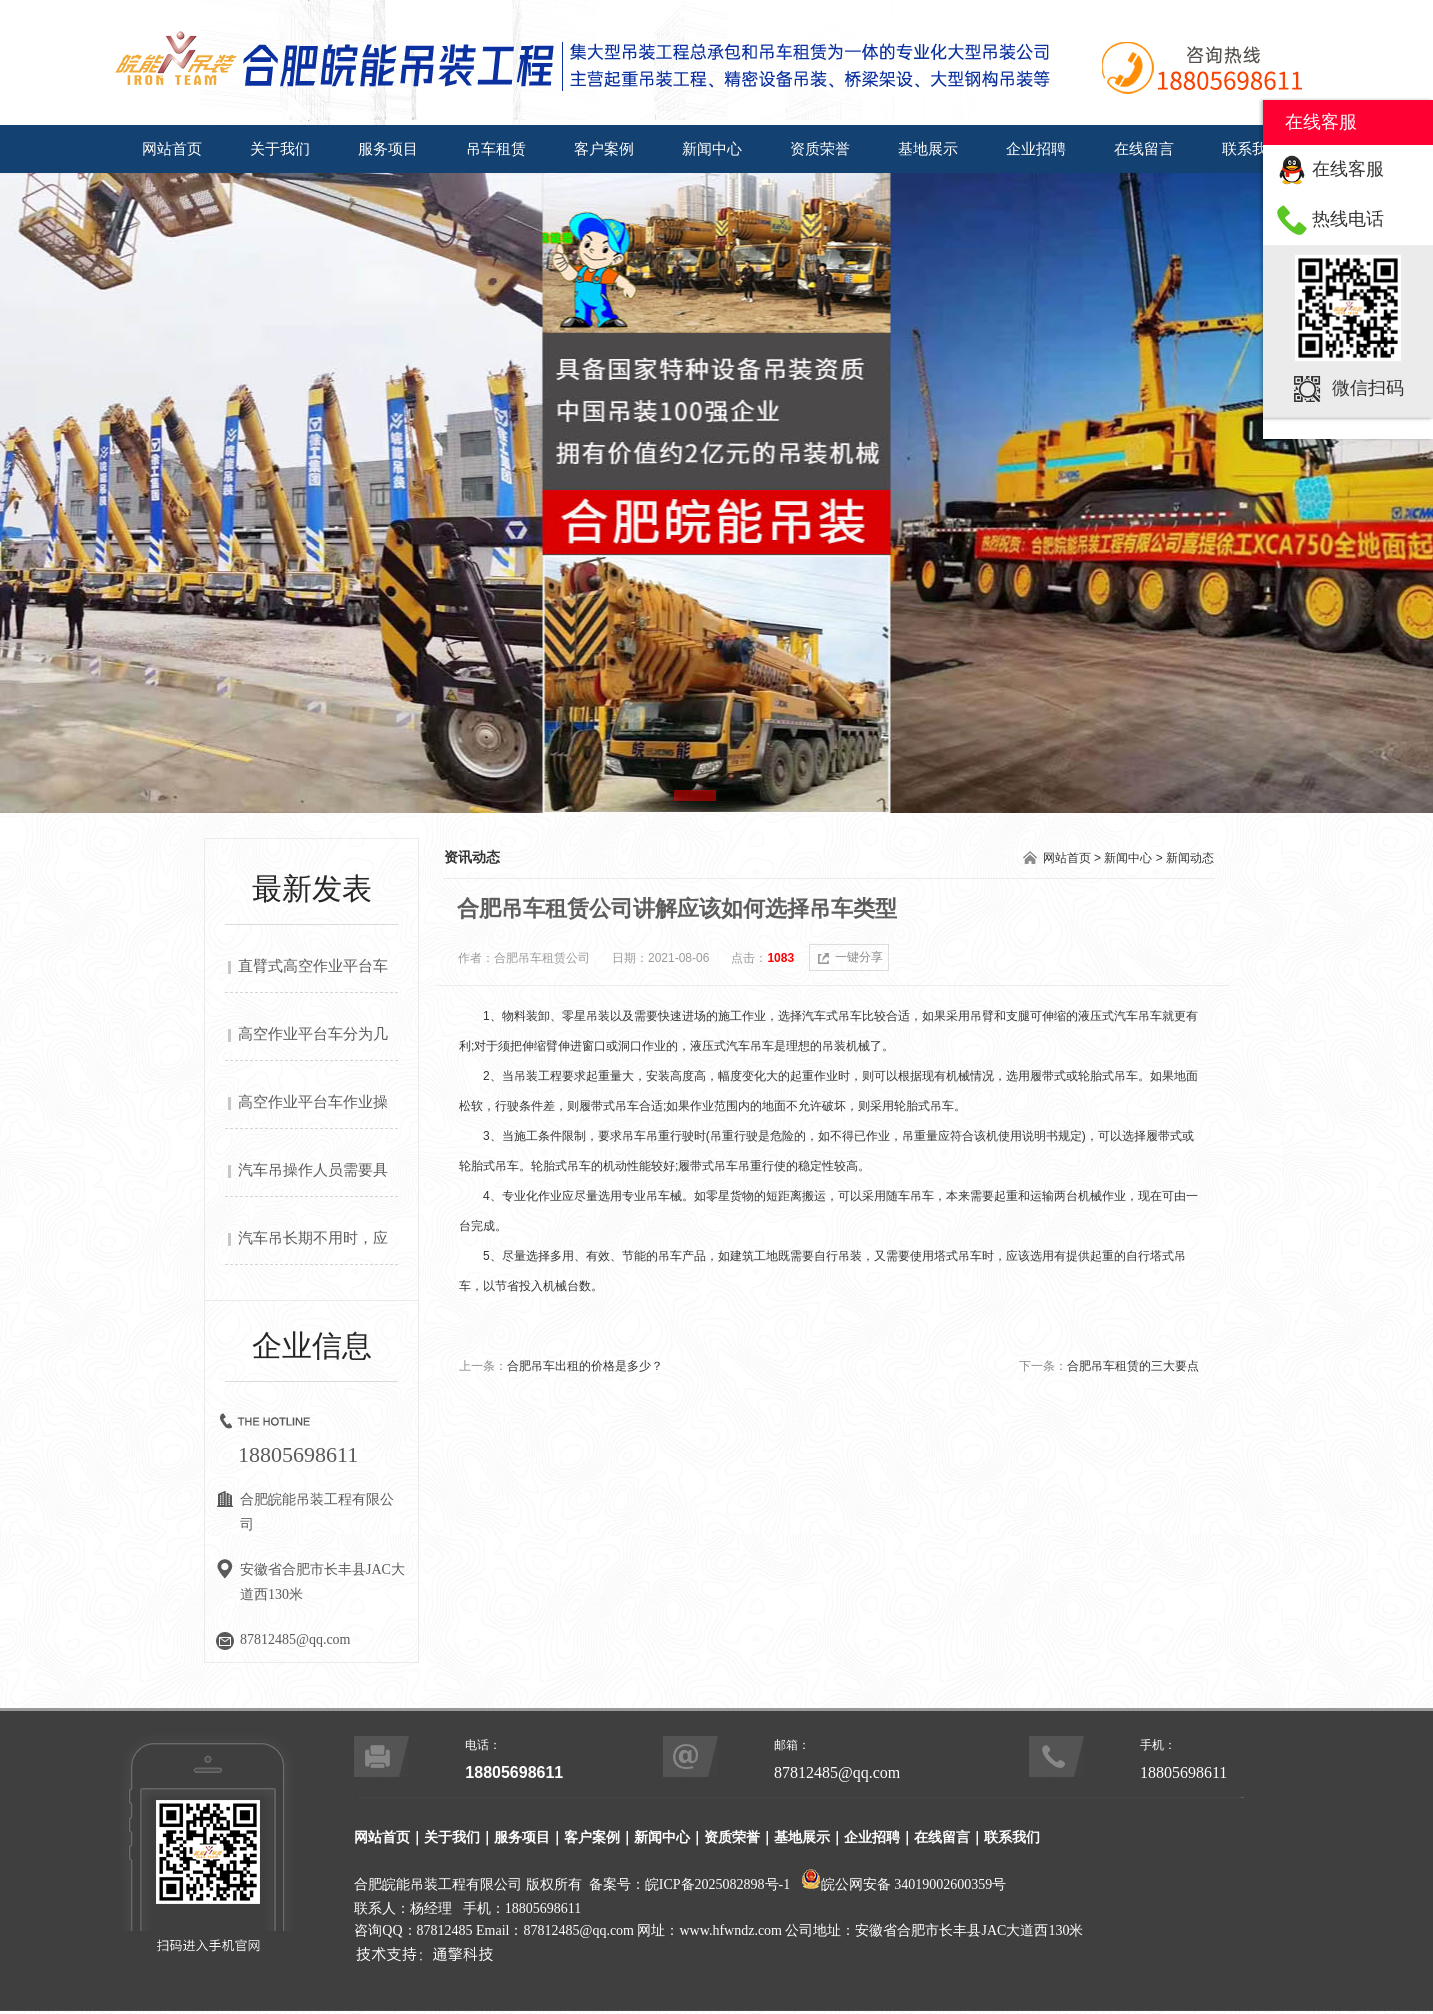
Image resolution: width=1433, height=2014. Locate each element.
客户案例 (604, 149)
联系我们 (1252, 149)
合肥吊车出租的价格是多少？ (585, 1366)
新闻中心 (712, 149)
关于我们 (280, 149)
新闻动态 (1190, 858)
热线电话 (1348, 219)
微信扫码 (1368, 388)
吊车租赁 (496, 149)
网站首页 (172, 149)
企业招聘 (1036, 149)
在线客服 (1348, 169)
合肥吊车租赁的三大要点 (1133, 1366)
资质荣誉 (820, 149)
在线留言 (1144, 149)
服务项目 (388, 149)
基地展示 (928, 149)
